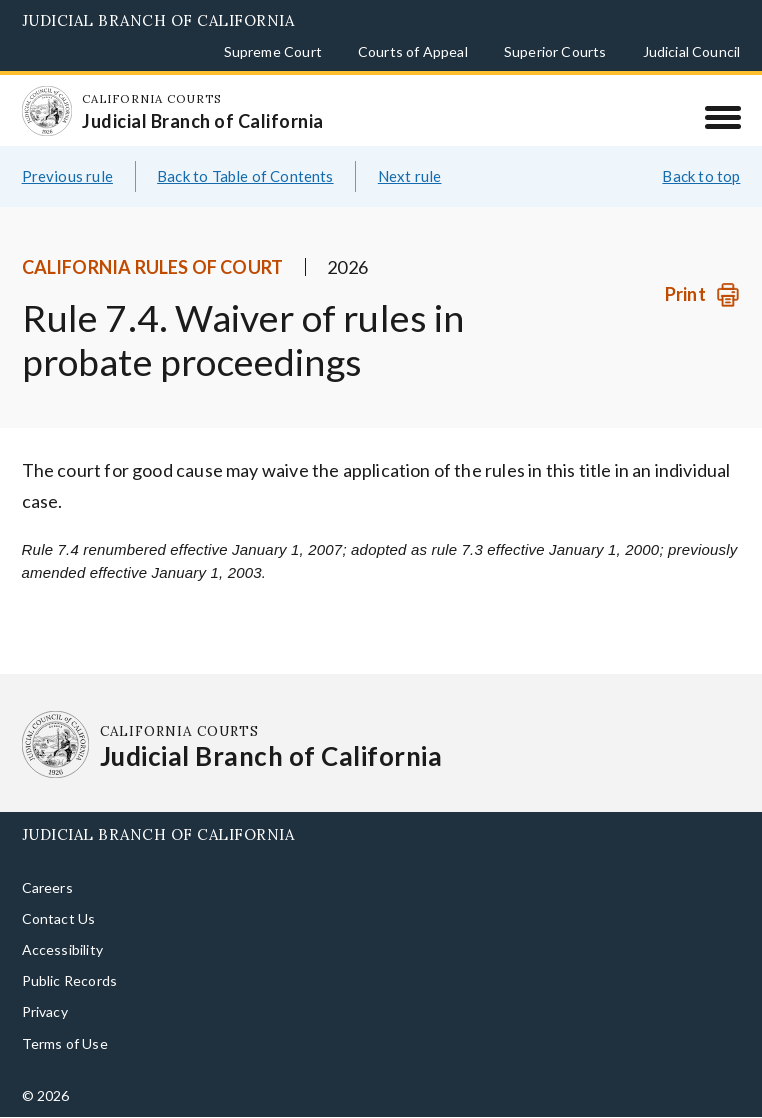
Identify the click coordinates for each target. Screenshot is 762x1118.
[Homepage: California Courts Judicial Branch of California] (47, 111)
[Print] (702, 294)
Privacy (45, 1011)
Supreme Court (273, 51)
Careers (47, 887)
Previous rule (67, 176)
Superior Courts (555, 51)
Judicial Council (692, 51)
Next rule (410, 176)
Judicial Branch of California (158, 20)
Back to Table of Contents (245, 176)
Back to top (701, 176)
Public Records (70, 980)
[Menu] (722, 117)
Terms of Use (65, 1043)
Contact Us (59, 918)
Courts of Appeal (413, 51)
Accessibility (62, 949)
